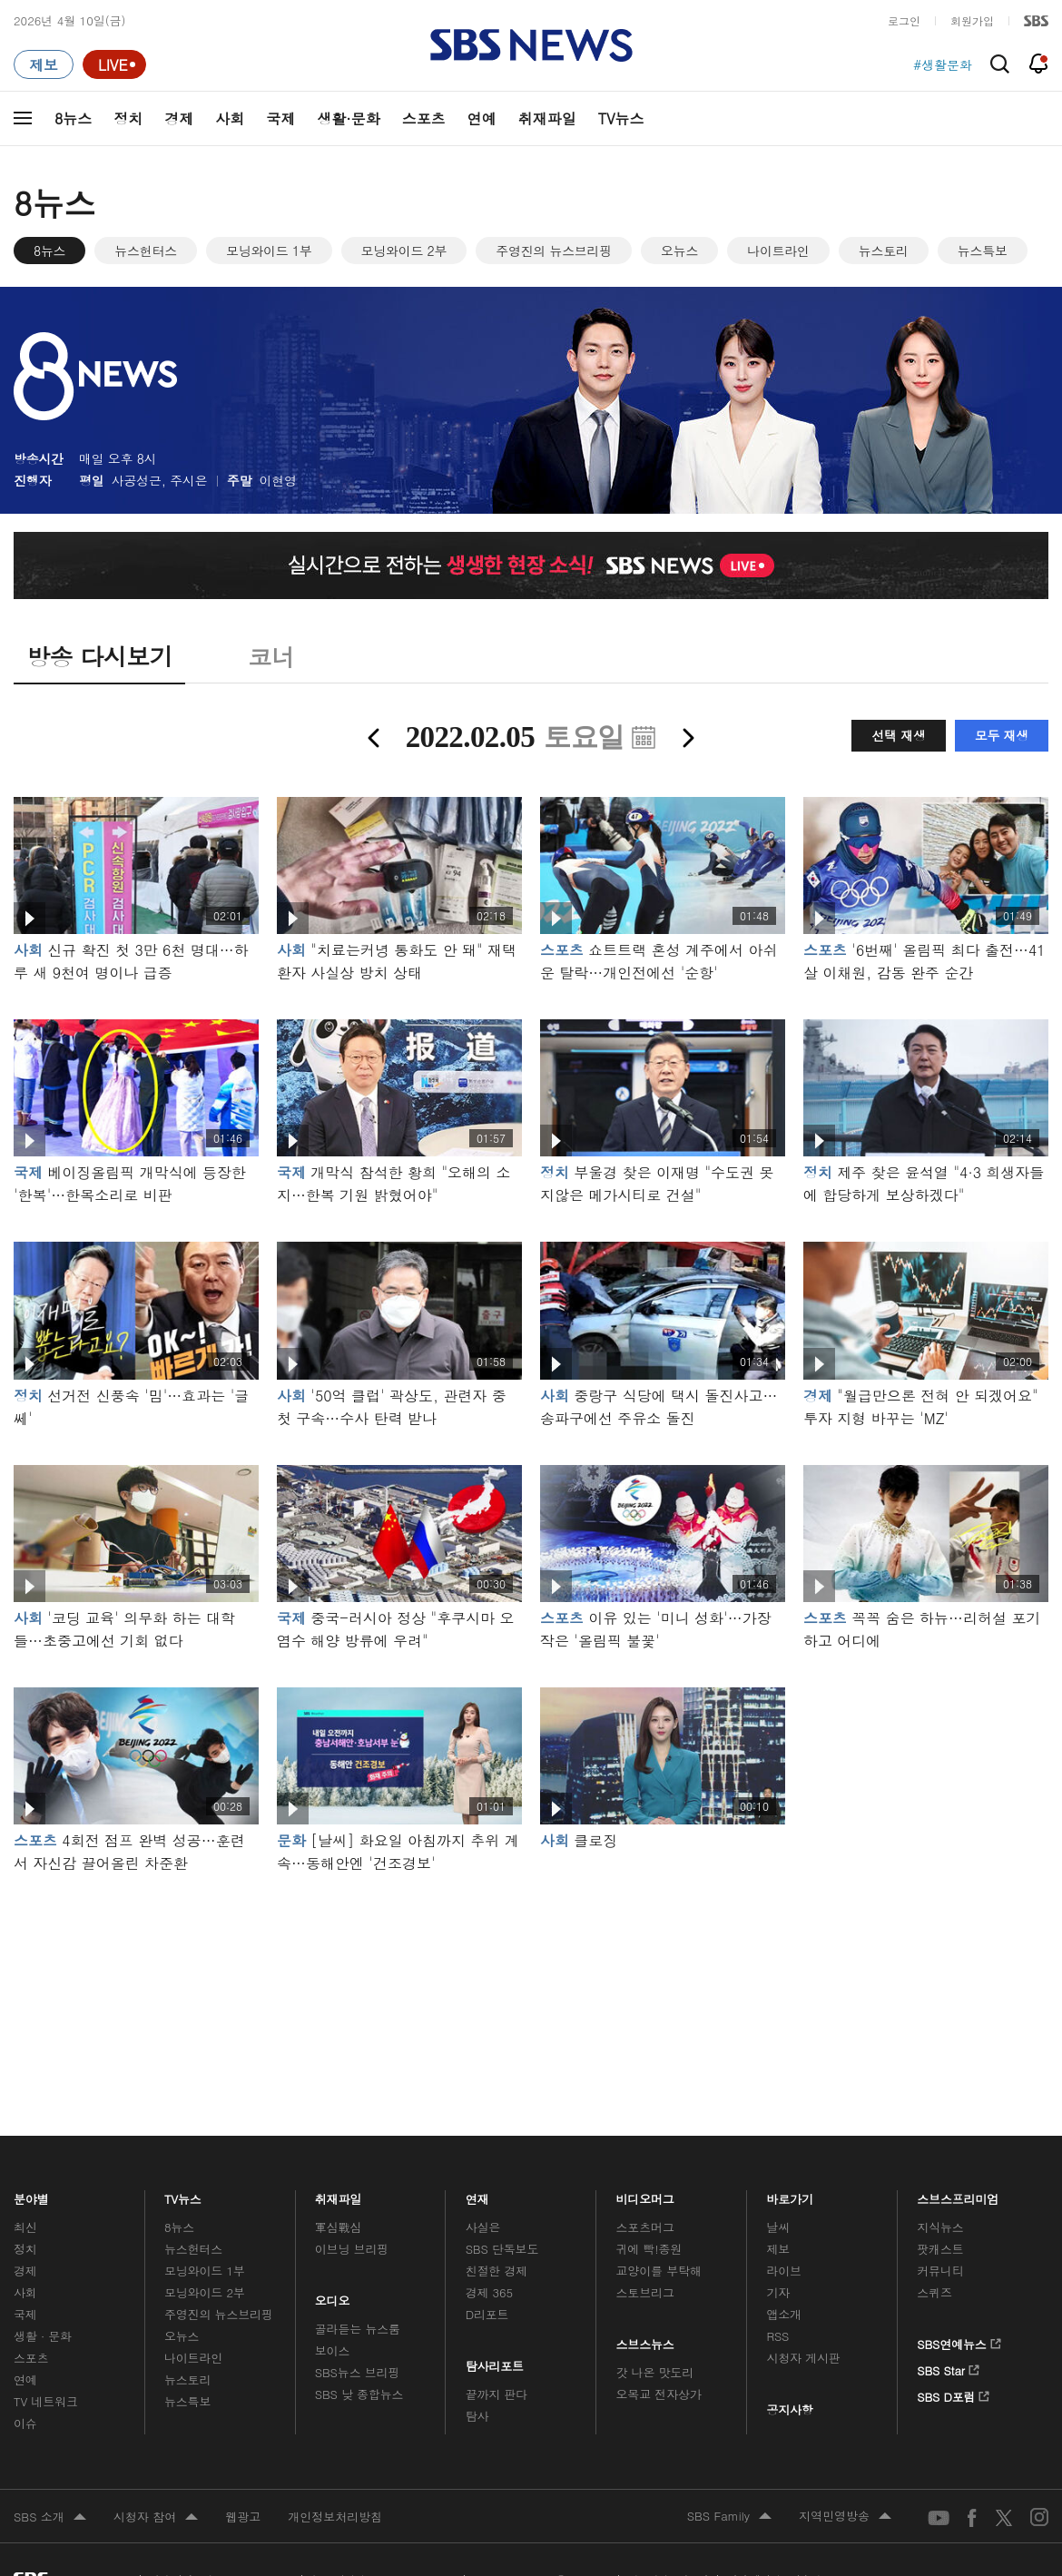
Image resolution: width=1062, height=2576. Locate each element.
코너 (271, 656)
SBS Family (729, 2517)
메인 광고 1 (531, 1979)
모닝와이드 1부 (269, 250)
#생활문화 (942, 64)
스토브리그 (645, 2292)
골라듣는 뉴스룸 (357, 2328)
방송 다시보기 (99, 656)
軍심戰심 (338, 2227)
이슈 (25, 2423)
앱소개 (783, 2314)
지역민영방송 (845, 2517)
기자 (778, 2292)
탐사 (477, 2415)
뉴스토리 (884, 250)
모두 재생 (1001, 735)
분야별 (31, 2194)
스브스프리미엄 (958, 2194)
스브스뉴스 (645, 2339)
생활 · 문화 (43, 2336)
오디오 (332, 2296)
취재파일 (547, 118)
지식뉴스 (940, 2227)
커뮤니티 (940, 2270)
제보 (778, 2248)
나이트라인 (778, 250)
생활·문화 (348, 118)
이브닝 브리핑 (351, 2248)
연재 (477, 2194)
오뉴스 (679, 250)
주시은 (188, 480)
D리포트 (487, 2314)
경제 (178, 118)
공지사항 (789, 2409)
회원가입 (972, 20)
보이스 (332, 2350)
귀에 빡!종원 (649, 2248)
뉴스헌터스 (145, 250)
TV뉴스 (621, 118)
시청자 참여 (155, 2518)
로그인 (904, 20)
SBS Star (948, 2367)
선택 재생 (898, 735)
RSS (777, 2336)
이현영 (278, 480)
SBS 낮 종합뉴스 (359, 2394)
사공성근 (137, 480)
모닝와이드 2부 (404, 250)
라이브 (783, 2270)
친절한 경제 (497, 2270)
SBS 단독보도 (502, 2248)
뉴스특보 (983, 250)
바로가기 (789, 2194)
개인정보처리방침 (335, 2516)
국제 (280, 118)
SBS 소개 (50, 2518)
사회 (229, 118)
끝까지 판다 (497, 2394)
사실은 (483, 2227)
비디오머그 (645, 2194)
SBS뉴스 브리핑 (357, 2372)
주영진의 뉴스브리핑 (554, 250)
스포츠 (424, 118)
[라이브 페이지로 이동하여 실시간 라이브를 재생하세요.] (114, 64)
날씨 (778, 2227)
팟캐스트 (940, 2248)
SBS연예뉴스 (959, 2341)
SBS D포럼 (953, 2393)
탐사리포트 (495, 2361)
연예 (482, 118)
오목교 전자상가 (659, 2394)
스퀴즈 (934, 2292)
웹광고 (243, 2516)
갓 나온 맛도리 (655, 2372)
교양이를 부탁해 (659, 2270)
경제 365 (489, 2292)
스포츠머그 (645, 2227)
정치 (128, 118)
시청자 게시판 (803, 2357)
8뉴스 (73, 118)
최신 (25, 2227)
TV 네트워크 (46, 2401)
